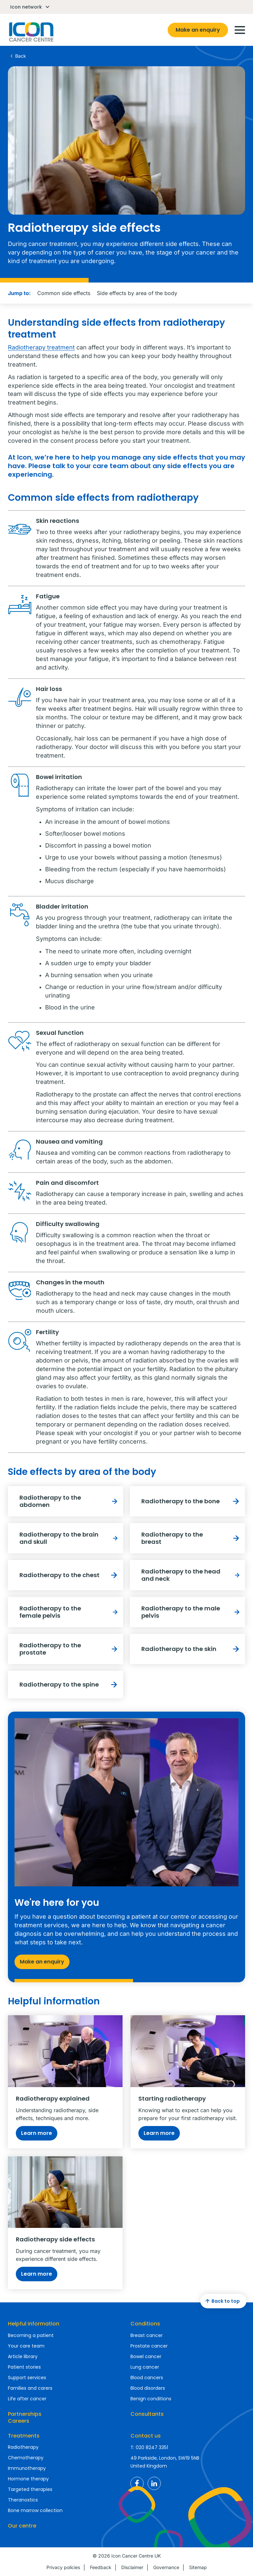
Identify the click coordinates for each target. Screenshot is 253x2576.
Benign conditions (150, 2398)
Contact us (145, 2436)
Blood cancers (146, 2377)
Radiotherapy (23, 2447)
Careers (18, 2421)
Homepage (30, 32)
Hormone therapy (28, 2478)
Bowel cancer (145, 2356)
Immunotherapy (27, 2468)
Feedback (100, 2567)
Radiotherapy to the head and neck (191, 1575)
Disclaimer (132, 2567)
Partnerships (25, 2414)
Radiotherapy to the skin (191, 1649)
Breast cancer (146, 2335)
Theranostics (23, 2500)
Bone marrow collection (35, 2510)
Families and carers (30, 2388)
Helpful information (33, 2323)
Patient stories (24, 2367)
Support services (27, 2377)
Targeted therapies (30, 2489)
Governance (166, 2567)
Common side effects (63, 293)
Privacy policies (63, 2567)
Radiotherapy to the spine (69, 1685)
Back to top (222, 2301)
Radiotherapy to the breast (191, 1538)
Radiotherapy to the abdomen (69, 1501)
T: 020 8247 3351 (149, 2447)
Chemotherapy (25, 2457)
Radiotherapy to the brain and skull (69, 1538)
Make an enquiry (198, 30)
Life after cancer (27, 2398)
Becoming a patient (31, 2335)
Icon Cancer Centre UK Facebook (137, 2483)
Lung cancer (144, 2367)
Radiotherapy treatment (41, 347)
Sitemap (198, 2567)
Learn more (36, 2133)
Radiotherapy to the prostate (69, 1649)
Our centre (22, 2526)
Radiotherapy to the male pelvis (191, 1612)
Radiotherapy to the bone (191, 1501)
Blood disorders (147, 2388)
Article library (23, 2356)
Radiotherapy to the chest (69, 1575)
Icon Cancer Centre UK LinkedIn (154, 2483)
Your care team (26, 2346)
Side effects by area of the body (137, 293)
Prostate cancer (149, 2346)
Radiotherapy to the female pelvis (69, 1612)
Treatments (24, 2436)
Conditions (145, 2323)
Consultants (147, 2414)
